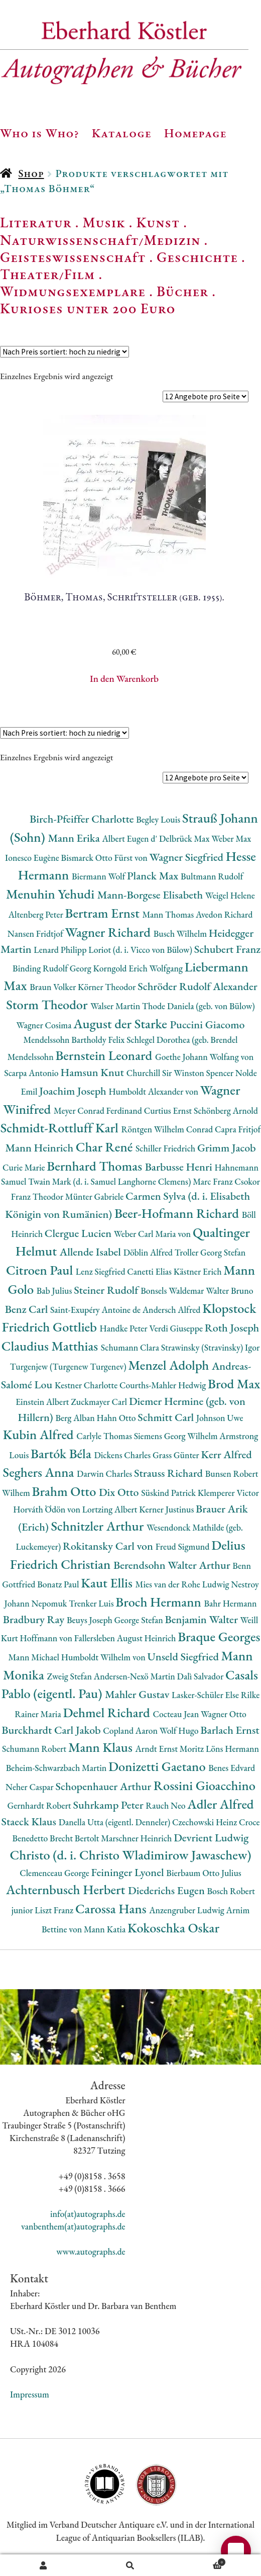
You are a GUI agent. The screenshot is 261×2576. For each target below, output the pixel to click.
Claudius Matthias (51, 1346)
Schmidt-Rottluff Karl (61, 1127)
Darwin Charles (105, 1473)
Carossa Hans (112, 1908)
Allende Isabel (91, 1252)
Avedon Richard (224, 914)
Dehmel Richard (108, 1712)
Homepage (195, 133)
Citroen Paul (41, 1270)
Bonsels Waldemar (173, 1290)
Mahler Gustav (138, 1694)
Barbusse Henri (180, 1167)
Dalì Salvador (201, 1676)
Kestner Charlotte (87, 1385)
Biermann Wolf (99, 876)
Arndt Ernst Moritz (170, 1748)
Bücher (182, 291)
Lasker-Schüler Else (206, 1695)
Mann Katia (105, 1929)
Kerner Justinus (167, 1509)
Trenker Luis (92, 1603)
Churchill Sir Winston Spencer (180, 1073)
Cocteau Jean (176, 1714)
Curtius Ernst (169, 1110)
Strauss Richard (169, 1473)
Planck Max (154, 875)
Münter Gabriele (95, 1196)
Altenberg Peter (37, 914)
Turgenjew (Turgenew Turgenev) (69, 1366)
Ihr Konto (43, 2565)
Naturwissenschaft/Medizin (100, 240)
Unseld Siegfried (184, 1656)
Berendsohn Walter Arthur (172, 1565)
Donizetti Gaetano (158, 1766)
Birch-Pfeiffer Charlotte (83, 819)
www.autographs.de (90, 2251)
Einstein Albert (43, 1401)
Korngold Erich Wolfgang (138, 968)
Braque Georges (219, 1636)
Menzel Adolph (169, 1365)
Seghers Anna (40, 1472)
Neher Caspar (30, 1787)
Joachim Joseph (73, 1091)
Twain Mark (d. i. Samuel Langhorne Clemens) (110, 1181)
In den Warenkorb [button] (124, 678)
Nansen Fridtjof (36, 933)
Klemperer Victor (228, 1492)
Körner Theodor (108, 987)
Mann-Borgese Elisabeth (151, 894)
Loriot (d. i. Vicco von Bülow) (141, 949)
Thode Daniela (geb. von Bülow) (198, 1006)
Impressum (29, 2394)
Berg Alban (75, 1418)
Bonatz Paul (59, 1584)
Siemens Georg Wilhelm (177, 1436)
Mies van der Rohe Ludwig (183, 1584)
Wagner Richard (109, 932)
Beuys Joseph (90, 1620)
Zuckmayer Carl (100, 1401)
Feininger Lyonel (129, 1872)
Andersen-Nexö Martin (135, 1676)
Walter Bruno (229, 1290)
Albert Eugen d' (130, 838)
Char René (106, 1147)
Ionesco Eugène (33, 857)
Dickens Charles (123, 1455)
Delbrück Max (185, 838)
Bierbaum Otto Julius (203, 1873)
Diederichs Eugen (167, 1890)
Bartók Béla (62, 1453)
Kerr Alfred (226, 1454)
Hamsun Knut (93, 1072)
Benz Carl (27, 1309)
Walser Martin (116, 1006)
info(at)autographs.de (87, 2213)
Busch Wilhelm (181, 933)
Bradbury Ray (35, 1619)
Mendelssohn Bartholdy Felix (75, 1039)
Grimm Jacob (226, 1147)
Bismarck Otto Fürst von (105, 857)
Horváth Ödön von (47, 1509)
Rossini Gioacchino (204, 1785)
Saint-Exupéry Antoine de (96, 1309)
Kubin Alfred (40, 1434)
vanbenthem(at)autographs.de (73, 2226)
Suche (130, 2565)
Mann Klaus (101, 1747)
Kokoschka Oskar (173, 1927)
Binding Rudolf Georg (53, 968)
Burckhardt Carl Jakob (52, 1730)
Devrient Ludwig (211, 1837)
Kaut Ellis (108, 1582)
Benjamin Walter (202, 1619)
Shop (31, 173)
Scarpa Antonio (32, 1073)
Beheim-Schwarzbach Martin (57, 1767)
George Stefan (139, 1620)
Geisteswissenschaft (73, 257)
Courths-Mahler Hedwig (163, 1385)
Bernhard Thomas (96, 1166)
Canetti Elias (150, 1271)
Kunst (158, 222)
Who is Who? (39, 133)
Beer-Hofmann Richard (178, 1213)
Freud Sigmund (184, 1546)
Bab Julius (55, 1290)
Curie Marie (25, 1167)
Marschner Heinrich (137, 1838)
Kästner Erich (198, 1271)
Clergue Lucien (79, 1233)
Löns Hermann (232, 1748)
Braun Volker (54, 987)
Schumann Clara (131, 1347)
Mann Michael (35, 1657)
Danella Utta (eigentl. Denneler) (115, 1822)
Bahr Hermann (230, 1603)
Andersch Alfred (172, 1309)
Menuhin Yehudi (51, 894)
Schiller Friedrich (166, 1148)
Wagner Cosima (45, 1025)
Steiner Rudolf (107, 1290)
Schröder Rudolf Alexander (197, 986)
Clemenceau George (55, 1873)
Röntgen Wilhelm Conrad (168, 1129)
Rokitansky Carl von (109, 1546)
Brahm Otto (65, 1491)
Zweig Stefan (70, 1676)
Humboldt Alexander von (154, 1091)
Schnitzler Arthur (98, 1526)
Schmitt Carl (167, 1417)
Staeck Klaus (29, 1821)
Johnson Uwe (219, 1418)
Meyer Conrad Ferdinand (99, 1110)
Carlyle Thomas (105, 1436)
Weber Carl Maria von (153, 1233)
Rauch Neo (166, 1805)
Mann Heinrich (40, 1147)
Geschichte (197, 257)
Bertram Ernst (104, 913)
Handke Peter (125, 1328)
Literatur (36, 222)
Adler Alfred (220, 1804)
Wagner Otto (223, 1714)
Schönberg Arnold (226, 1110)
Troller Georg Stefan (210, 1252)
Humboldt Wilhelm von (104, 1657)
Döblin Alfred (149, 1252)
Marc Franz (213, 1181)
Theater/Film (47, 274)
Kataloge (122, 133)
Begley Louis (159, 819)
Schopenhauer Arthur (105, 1786)
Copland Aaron (131, 1730)
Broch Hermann (159, 1602)
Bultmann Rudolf (212, 876)
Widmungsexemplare (73, 291)
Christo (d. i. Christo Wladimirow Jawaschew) (130, 1854)
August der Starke (121, 1023)
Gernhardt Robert (40, 1805)
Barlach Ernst (229, 1730)
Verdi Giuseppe (176, 1328)
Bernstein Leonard (105, 1055)
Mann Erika (75, 838)
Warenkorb (200, 2561)
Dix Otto (120, 1492)
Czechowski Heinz (205, 1822)
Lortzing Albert (111, 1509)
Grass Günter (177, 1455)
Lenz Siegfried (101, 1271)
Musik (103, 222)
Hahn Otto (117, 1418)
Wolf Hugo (180, 1730)
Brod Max (234, 1383)
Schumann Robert (35, 1748)
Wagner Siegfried (188, 857)
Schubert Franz (227, 949)
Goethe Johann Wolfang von (204, 1056)
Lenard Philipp (61, 949)
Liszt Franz (55, 1910)
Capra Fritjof (237, 1129)
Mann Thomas (169, 914)
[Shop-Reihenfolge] (64, 352)
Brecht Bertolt (75, 1838)
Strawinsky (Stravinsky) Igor (210, 1347)
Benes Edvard (231, 1767)
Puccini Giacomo (207, 1024)
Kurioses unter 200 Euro (88, 308)
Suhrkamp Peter (109, 1805)
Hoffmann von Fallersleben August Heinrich (99, 1638)
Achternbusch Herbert (67, 1889)
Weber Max (231, 838)
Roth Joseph (232, 1327)
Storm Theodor (48, 1004)
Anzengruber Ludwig (187, 1910)
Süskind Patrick (169, 1492)
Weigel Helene (230, 895)
